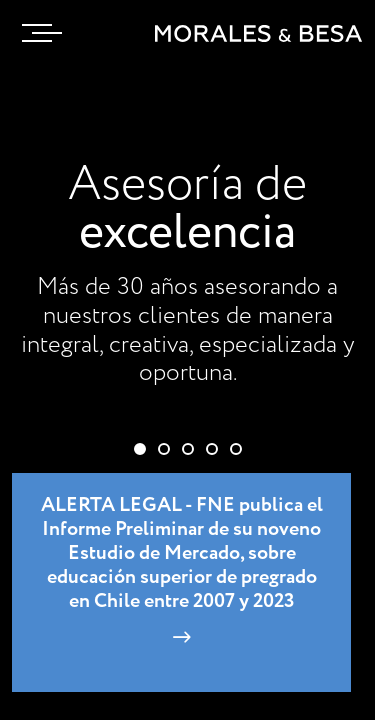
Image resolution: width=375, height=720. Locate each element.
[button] (140, 449)
